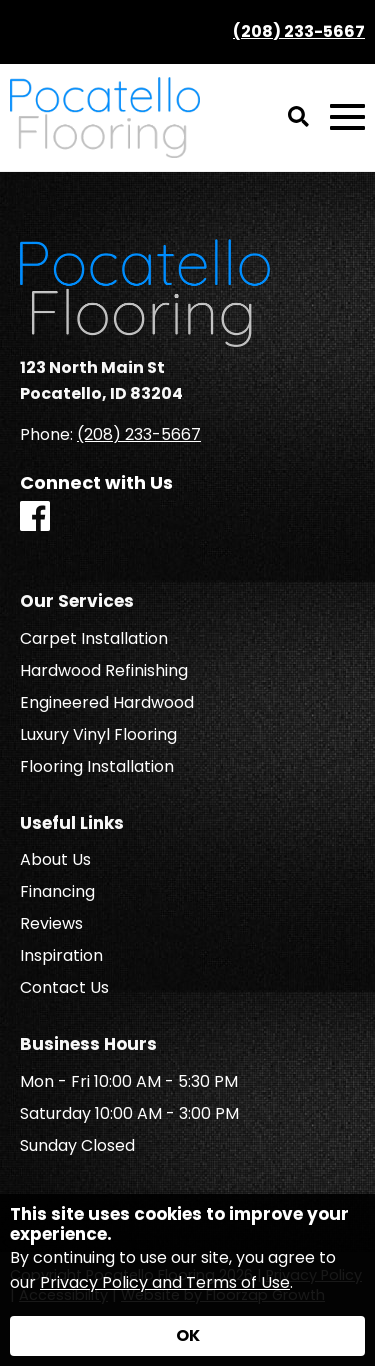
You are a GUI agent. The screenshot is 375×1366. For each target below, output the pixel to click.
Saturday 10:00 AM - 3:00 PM (129, 1114)
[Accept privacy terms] (187, 1336)
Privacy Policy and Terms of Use (165, 1282)
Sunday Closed (77, 1146)
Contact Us (64, 988)
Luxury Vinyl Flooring (98, 735)
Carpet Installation (94, 639)
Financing (57, 892)
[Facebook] (35, 517)
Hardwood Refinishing (104, 671)
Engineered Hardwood (107, 703)
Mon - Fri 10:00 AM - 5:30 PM (129, 1082)
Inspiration (61, 956)
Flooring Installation (97, 767)
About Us (55, 860)
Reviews (51, 924)
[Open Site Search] (298, 118)
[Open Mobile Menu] (347, 117)
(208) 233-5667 (299, 31)
